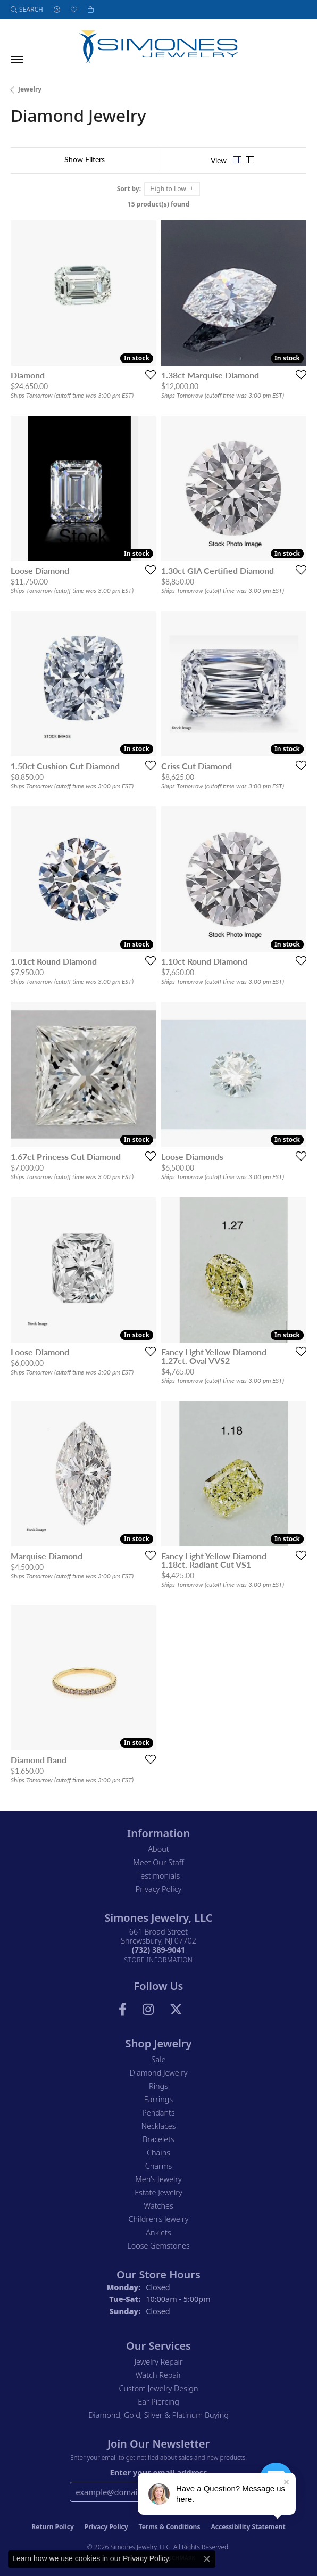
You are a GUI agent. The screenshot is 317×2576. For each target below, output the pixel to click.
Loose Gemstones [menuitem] (158, 2246)
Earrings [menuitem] (158, 2099)
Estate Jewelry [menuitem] (158, 2192)
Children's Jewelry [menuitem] (158, 2219)
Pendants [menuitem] (158, 2113)
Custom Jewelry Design (158, 2388)
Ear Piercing (158, 2402)
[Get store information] (158, 1959)
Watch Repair (158, 2375)
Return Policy (52, 2526)
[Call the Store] (158, 1950)
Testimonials (158, 1876)
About (158, 1849)
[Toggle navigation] (17, 59)
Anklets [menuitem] (158, 2232)
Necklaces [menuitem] (158, 2126)
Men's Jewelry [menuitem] (158, 2179)
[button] (27, 9)
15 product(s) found (158, 204)
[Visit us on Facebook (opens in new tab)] (122, 2009)
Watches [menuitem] (158, 2206)
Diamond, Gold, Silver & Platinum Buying (158, 2415)
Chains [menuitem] (158, 2152)
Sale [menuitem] (159, 2059)
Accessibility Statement (248, 2526)
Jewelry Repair (158, 2362)
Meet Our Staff (158, 1862)
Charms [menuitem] (158, 2166)
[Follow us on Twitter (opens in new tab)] (176, 2009)
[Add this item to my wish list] (147, 374)
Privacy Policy (159, 1889)
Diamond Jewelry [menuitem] (158, 2073)
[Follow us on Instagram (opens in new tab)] (148, 2009)
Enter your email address (158, 2472)
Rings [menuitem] (158, 2086)
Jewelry (29, 89)
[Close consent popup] (207, 2559)
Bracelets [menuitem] (158, 2139)
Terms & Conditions (170, 2526)
